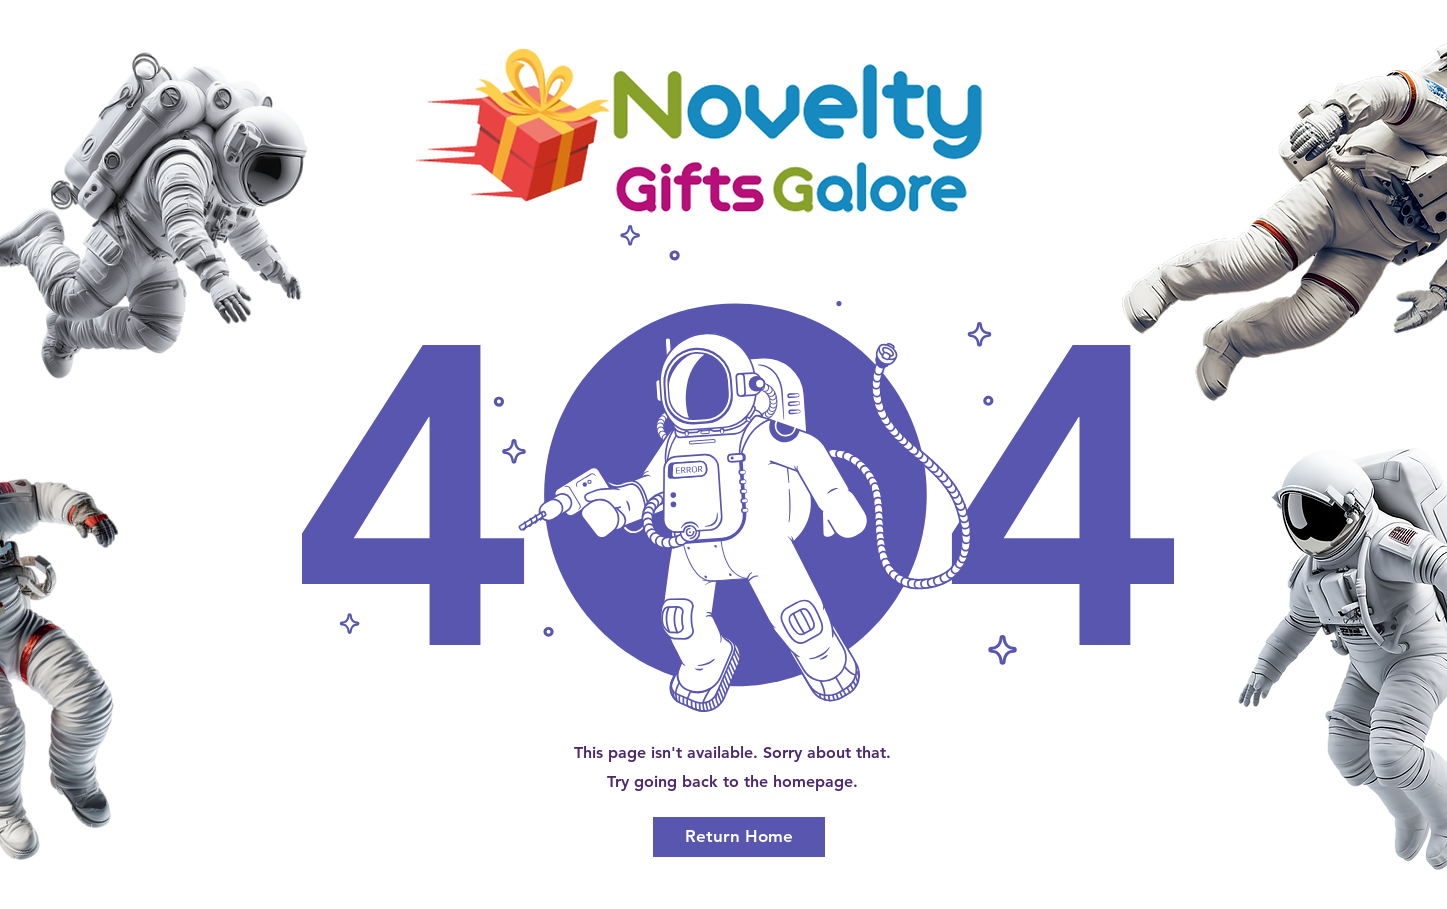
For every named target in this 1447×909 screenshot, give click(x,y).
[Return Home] (739, 837)
